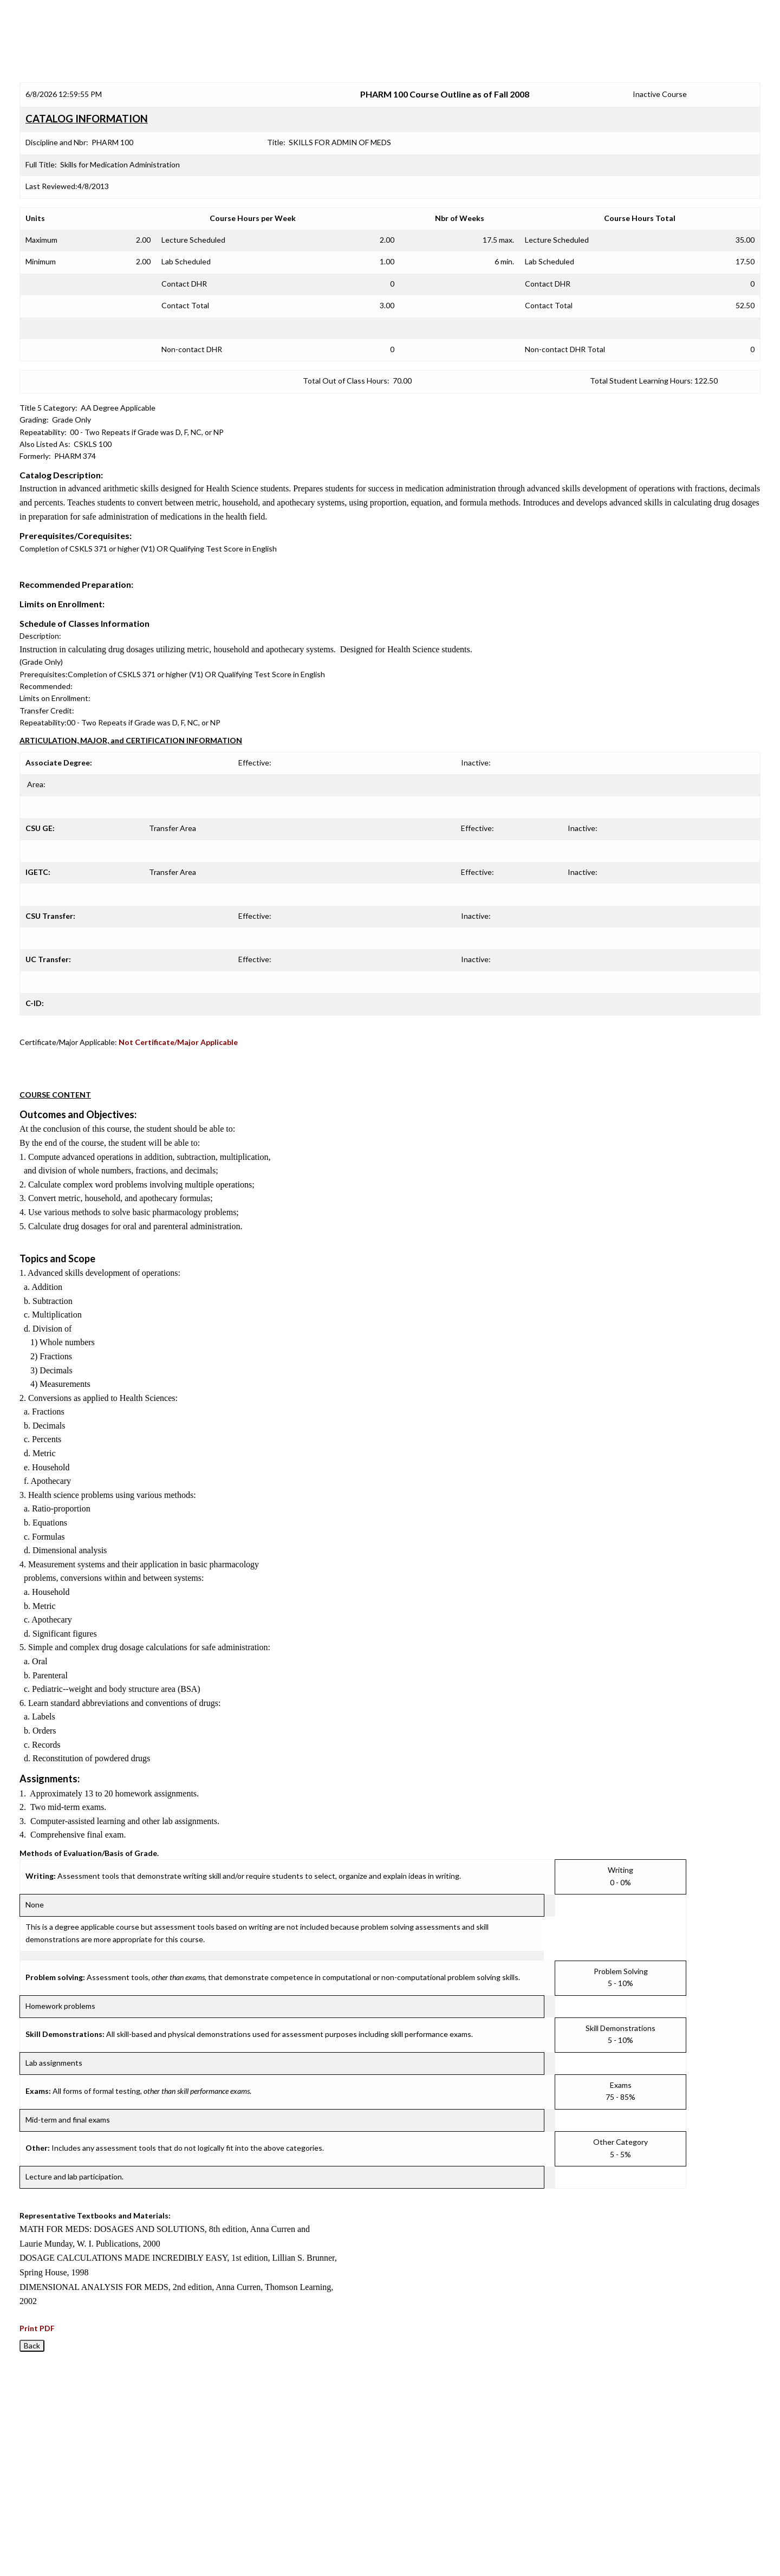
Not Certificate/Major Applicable (178, 1042)
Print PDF (37, 2328)
